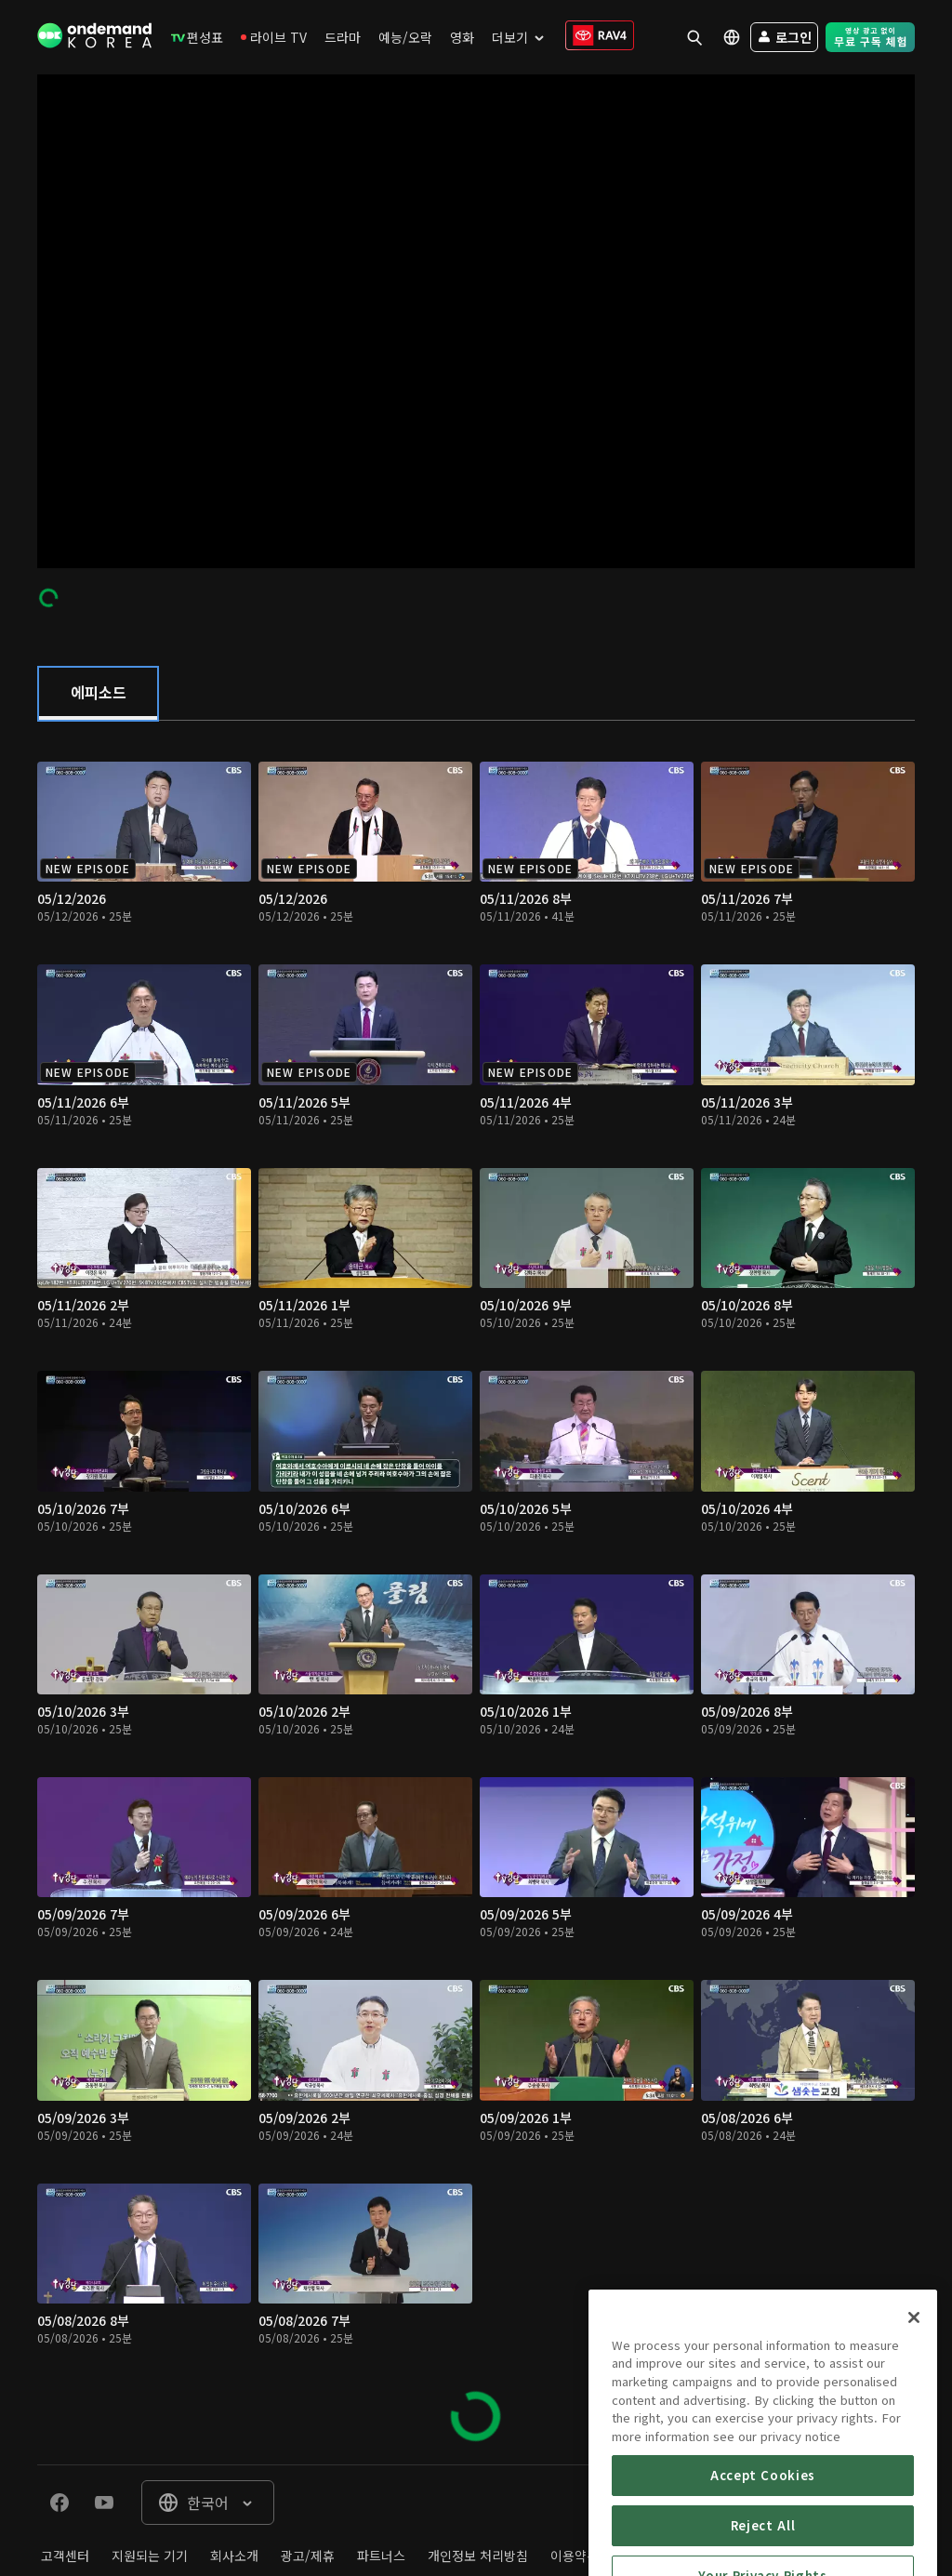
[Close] (913, 2371)
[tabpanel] (476, 1592)
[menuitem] (197, 37)
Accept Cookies (762, 2529)
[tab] (98, 694)
